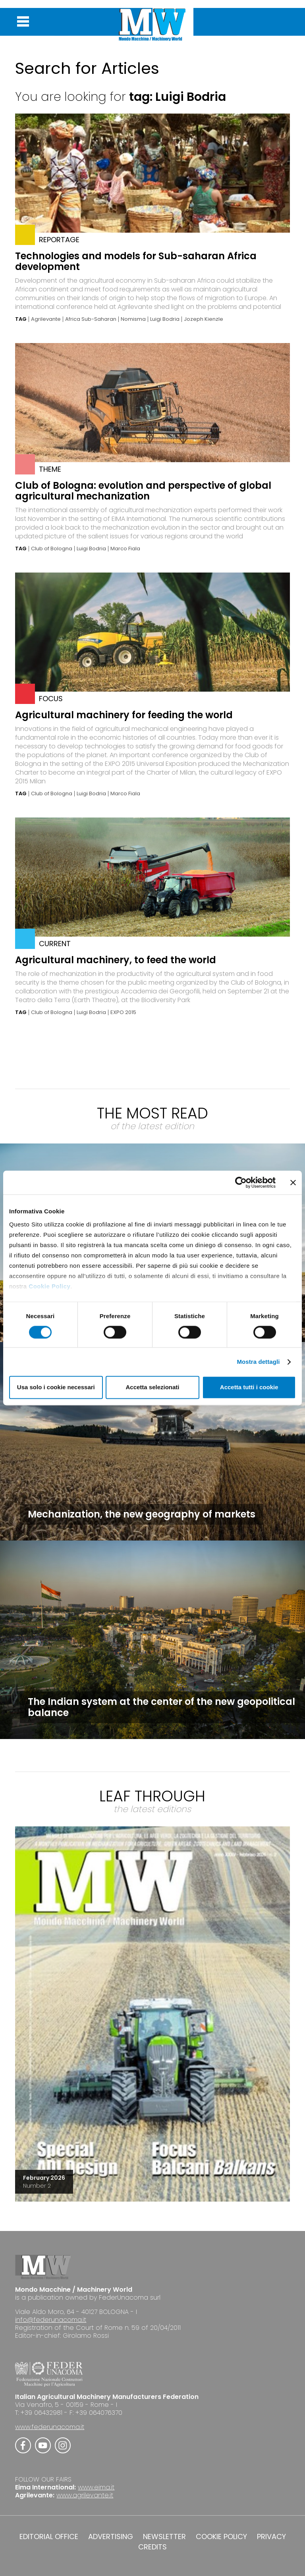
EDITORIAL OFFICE (48, 2536)
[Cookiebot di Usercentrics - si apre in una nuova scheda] (241, 1182)
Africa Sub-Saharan (90, 319)
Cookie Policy (49, 1286)
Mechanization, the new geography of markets (141, 1514)
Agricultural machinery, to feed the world (115, 959)
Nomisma (133, 319)
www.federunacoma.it (49, 2426)
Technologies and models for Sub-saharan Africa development (136, 261)
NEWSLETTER (164, 2536)
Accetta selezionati (152, 1387)
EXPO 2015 (123, 1012)
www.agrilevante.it (84, 2495)
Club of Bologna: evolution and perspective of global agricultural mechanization (143, 491)
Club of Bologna (51, 548)
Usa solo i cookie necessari (56, 1387)
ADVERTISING (110, 2536)
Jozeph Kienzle (203, 319)
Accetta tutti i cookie (249, 1387)
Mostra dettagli (258, 1361)
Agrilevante (46, 319)
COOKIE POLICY (221, 2536)
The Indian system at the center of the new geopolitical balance (161, 1707)
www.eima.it (96, 2487)
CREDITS (152, 2547)
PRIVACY (271, 2536)
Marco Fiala (125, 548)
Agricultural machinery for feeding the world (124, 714)
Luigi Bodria (165, 319)
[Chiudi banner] (293, 1182)
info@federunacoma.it (50, 2319)
